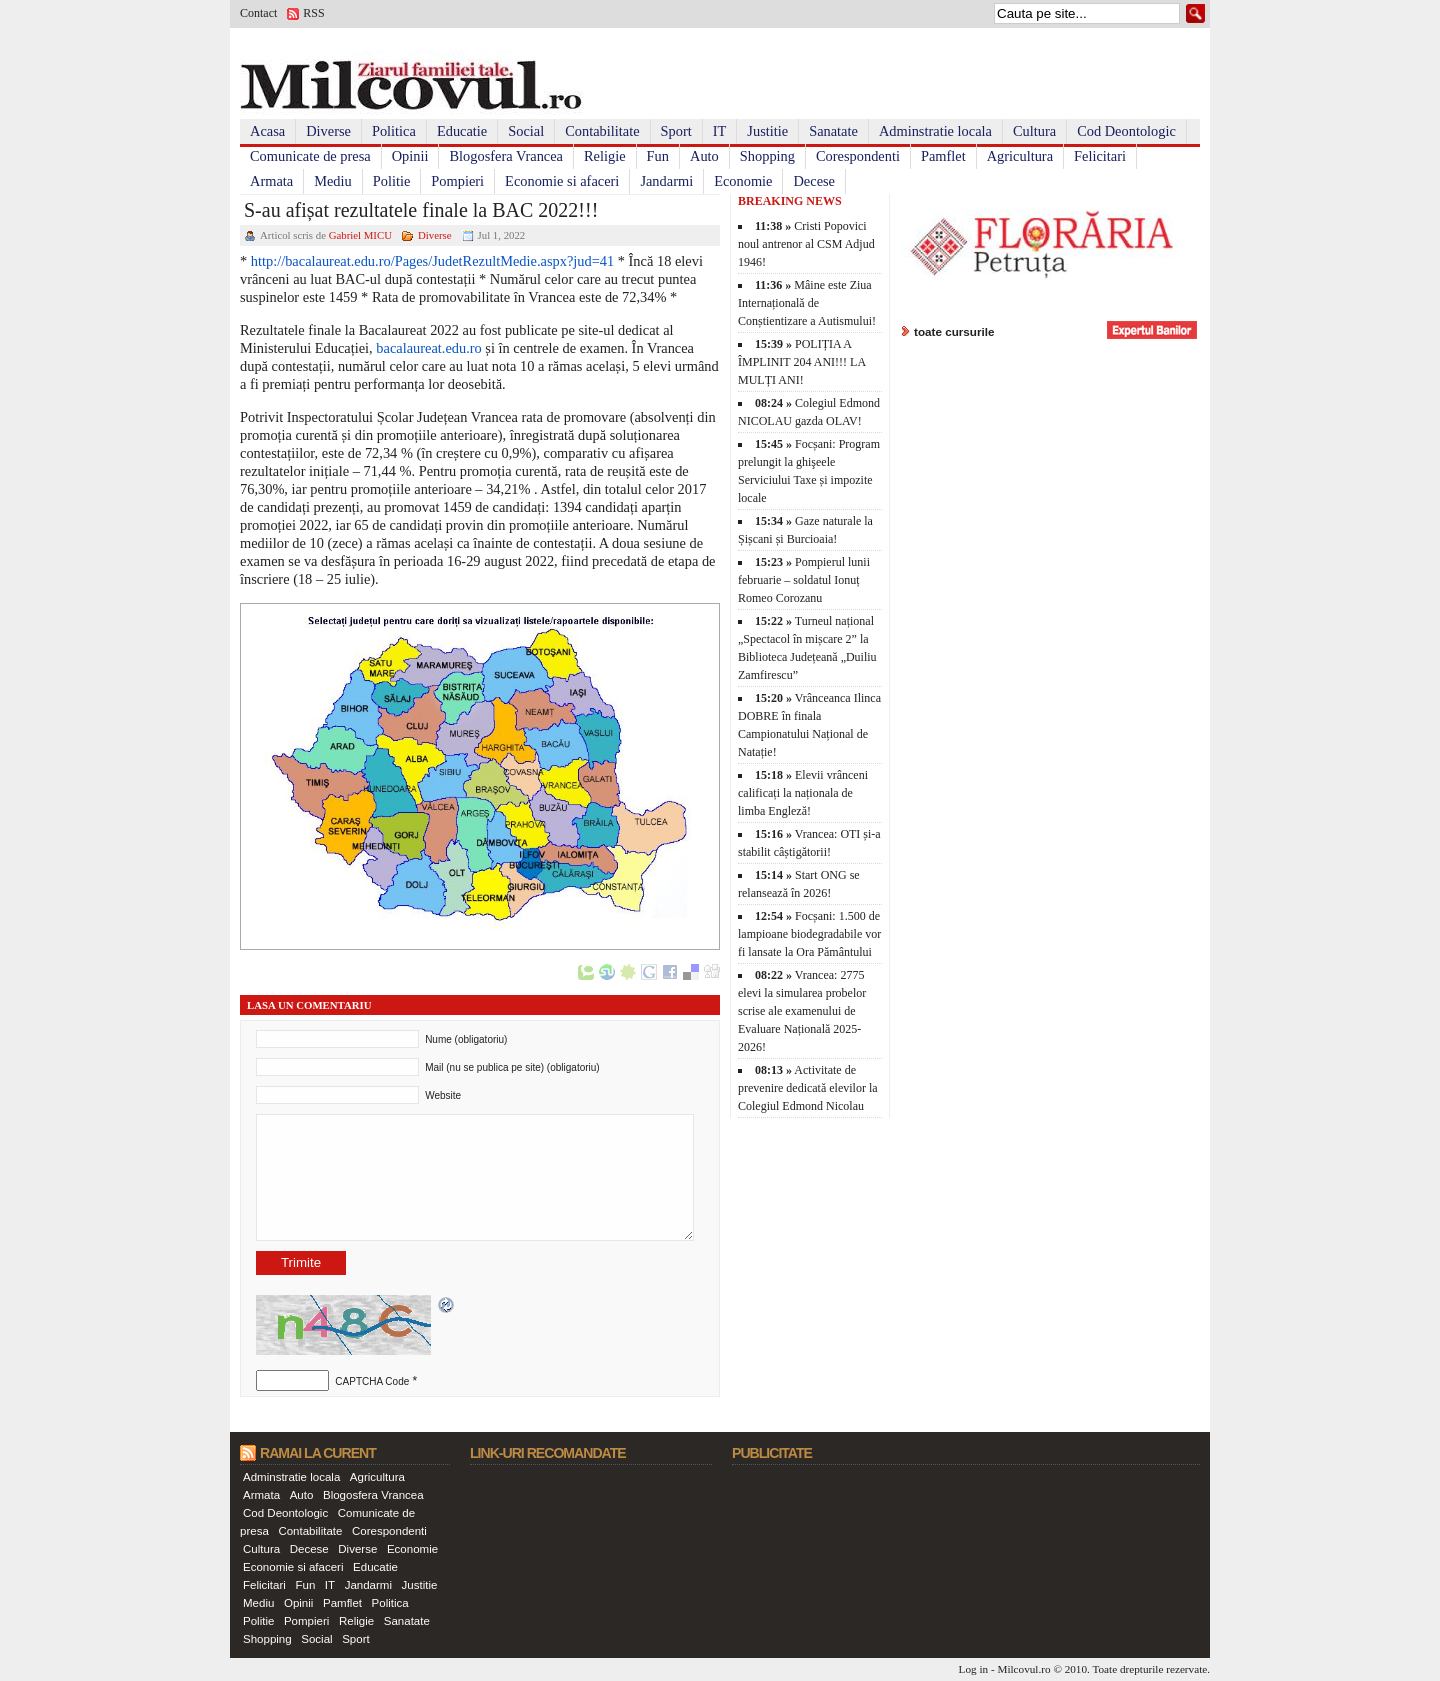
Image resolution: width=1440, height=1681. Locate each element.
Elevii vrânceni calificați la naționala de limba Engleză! (803, 793)
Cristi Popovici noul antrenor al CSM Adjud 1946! (806, 244)
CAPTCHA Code (372, 1381)
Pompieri (457, 181)
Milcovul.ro (1023, 1669)
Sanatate (833, 131)
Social (526, 131)
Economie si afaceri (562, 181)
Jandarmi (666, 181)
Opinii (410, 156)
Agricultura (1020, 156)
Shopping (767, 156)
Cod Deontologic (1126, 131)
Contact (258, 13)
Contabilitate (602, 131)
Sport (676, 131)
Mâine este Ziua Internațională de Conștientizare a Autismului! (807, 303)
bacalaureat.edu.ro (428, 348)
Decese (814, 181)
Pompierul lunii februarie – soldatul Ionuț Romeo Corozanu (804, 580)
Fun (658, 156)
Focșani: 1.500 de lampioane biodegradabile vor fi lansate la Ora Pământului (809, 934)
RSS (313, 13)
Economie (743, 181)
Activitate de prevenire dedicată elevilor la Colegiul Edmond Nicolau (808, 1088)
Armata (271, 181)
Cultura (1034, 131)
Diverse (328, 131)
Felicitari (1100, 156)
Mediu (333, 181)
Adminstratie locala (935, 131)
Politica (394, 131)
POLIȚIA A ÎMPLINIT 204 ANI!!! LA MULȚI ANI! (801, 362)
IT (720, 131)
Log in (974, 1669)
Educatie (462, 131)
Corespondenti (858, 156)
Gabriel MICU (360, 235)
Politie (392, 181)
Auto (704, 156)
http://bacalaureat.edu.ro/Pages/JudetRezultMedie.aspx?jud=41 (432, 261)
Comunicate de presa (310, 156)
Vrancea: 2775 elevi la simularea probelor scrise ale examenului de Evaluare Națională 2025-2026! (802, 1011)
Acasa (267, 131)
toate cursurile (954, 331)
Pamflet (943, 156)
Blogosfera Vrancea (506, 156)
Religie (605, 156)
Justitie (767, 131)
